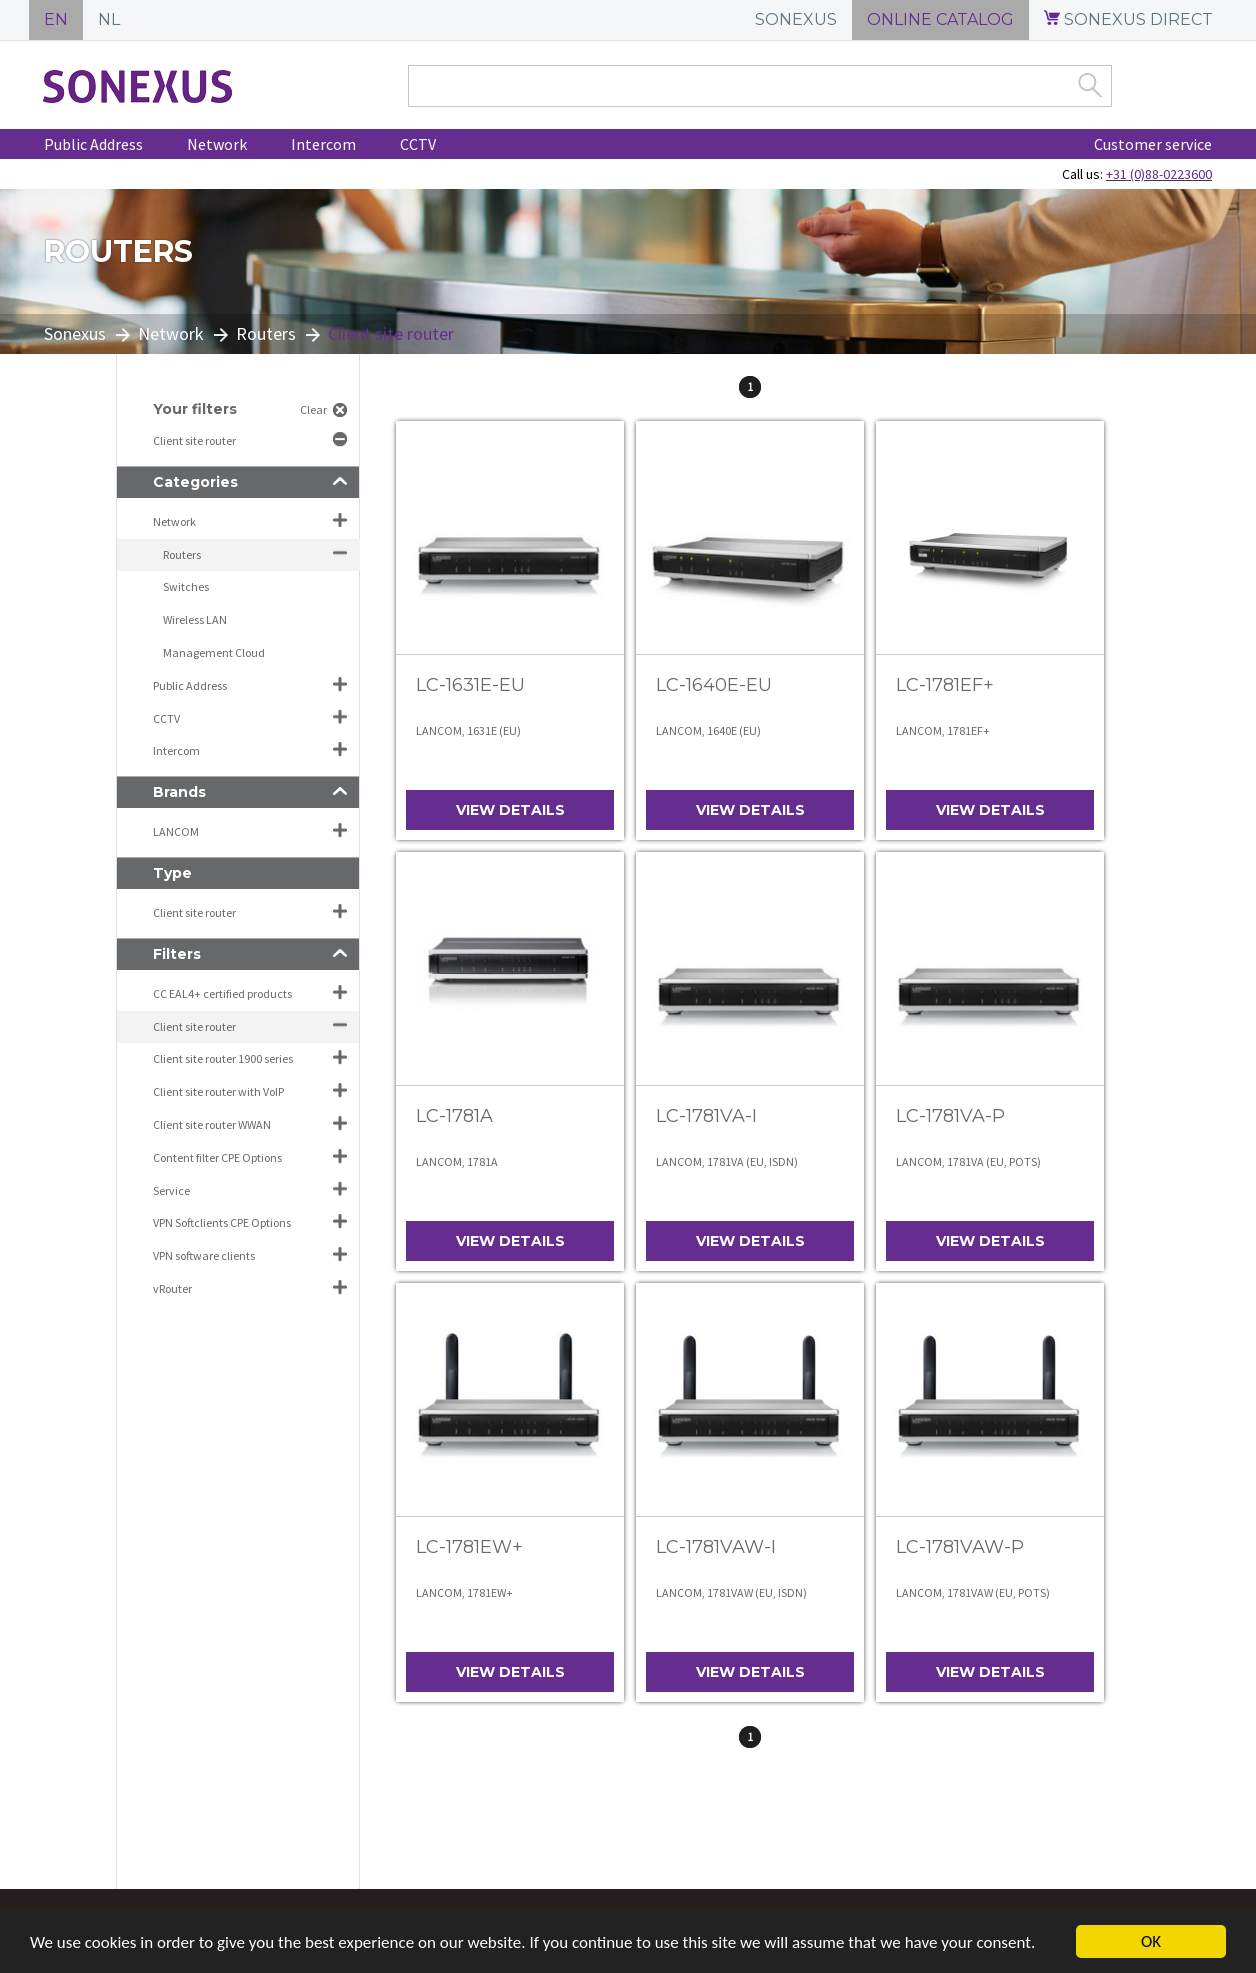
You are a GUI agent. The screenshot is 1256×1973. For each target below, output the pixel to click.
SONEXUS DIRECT (1128, 19)
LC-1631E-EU (470, 685)
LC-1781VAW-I (716, 1547)
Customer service (1153, 144)
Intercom (323, 144)
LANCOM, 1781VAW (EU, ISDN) (731, 1592)
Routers (266, 333)
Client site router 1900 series (223, 1058)
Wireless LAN (195, 619)
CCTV (418, 144)
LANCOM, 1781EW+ (464, 1592)
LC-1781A (454, 1116)
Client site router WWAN (212, 1124)
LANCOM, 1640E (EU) (708, 730)
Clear (313, 409)
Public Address (93, 144)
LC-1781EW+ (469, 1547)
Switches (186, 586)
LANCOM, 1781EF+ (943, 730)
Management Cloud (214, 652)
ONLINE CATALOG (940, 19)
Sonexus (75, 333)
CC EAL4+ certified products (222, 993)
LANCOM (176, 831)
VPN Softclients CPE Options (222, 1222)
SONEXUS (796, 19)
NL (109, 19)
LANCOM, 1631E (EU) (468, 730)
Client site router (195, 440)
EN (56, 19)
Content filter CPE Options (217, 1157)
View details (510, 810)
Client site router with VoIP (218, 1091)
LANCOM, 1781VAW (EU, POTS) (973, 1592)
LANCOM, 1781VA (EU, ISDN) (727, 1161)
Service (171, 1190)
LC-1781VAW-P (960, 1547)
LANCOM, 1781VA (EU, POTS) (968, 1161)
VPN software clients (204, 1255)
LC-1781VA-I (706, 1116)
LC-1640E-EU (714, 685)
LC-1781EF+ (945, 685)
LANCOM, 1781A (457, 1161)
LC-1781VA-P (950, 1116)
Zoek (1090, 85)
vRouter (172, 1288)
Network (217, 144)
